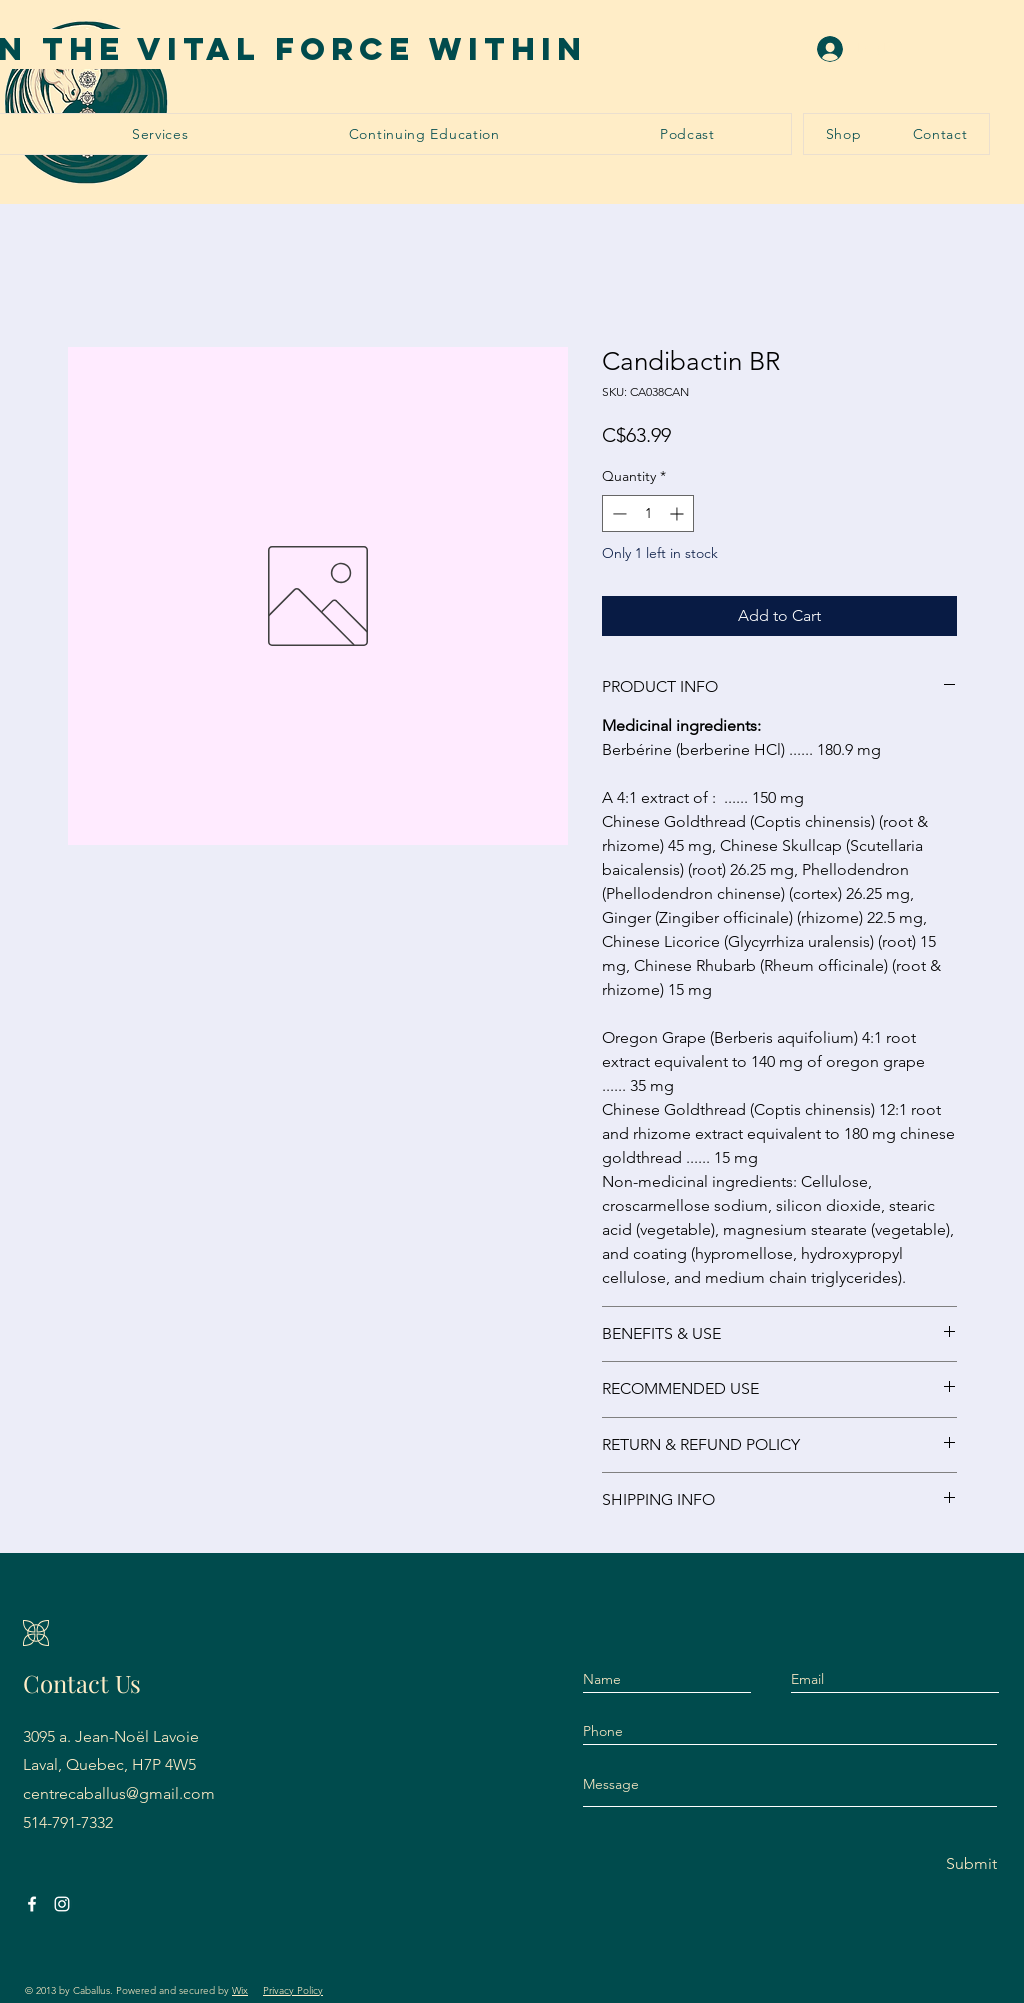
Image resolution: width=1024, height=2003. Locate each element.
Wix (240, 1990)
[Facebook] (32, 1904)
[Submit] (955, 1864)
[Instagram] (62, 1904)
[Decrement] (617, 513)
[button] (160, 134)
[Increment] (678, 513)
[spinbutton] (648, 513)
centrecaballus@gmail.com (119, 1793)
